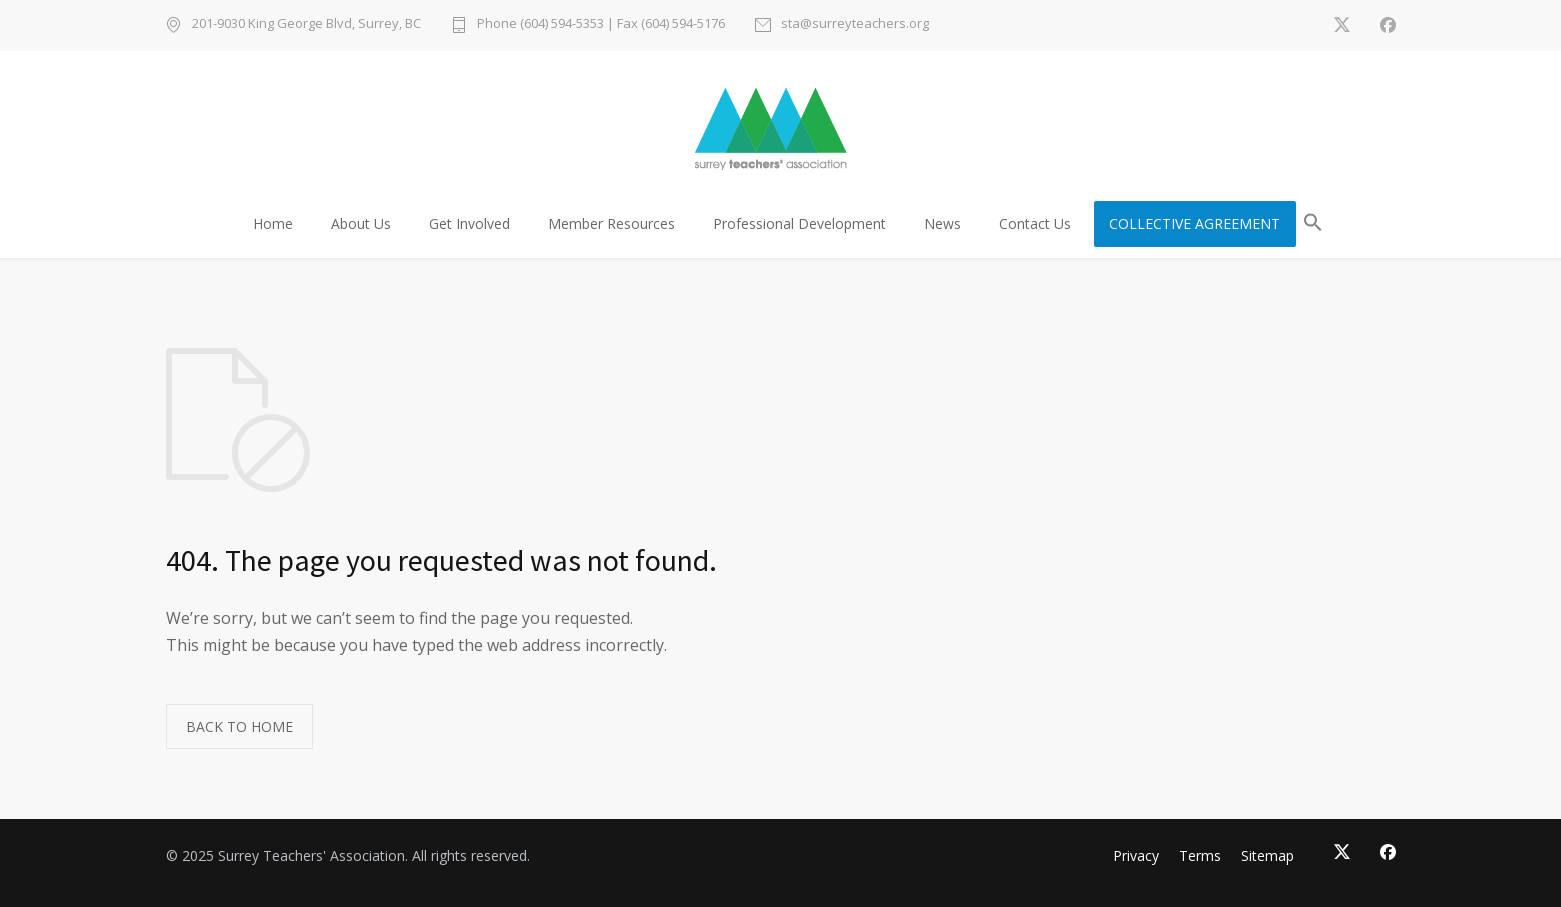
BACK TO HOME (239, 726)
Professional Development (799, 223)
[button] (1313, 225)
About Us (361, 223)
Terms (1200, 855)
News (942, 223)
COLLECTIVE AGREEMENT (1194, 223)
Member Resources (611, 223)
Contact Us (1035, 223)
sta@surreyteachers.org (855, 24)
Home (273, 223)
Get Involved (469, 223)
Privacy (1136, 855)
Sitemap (1267, 855)
